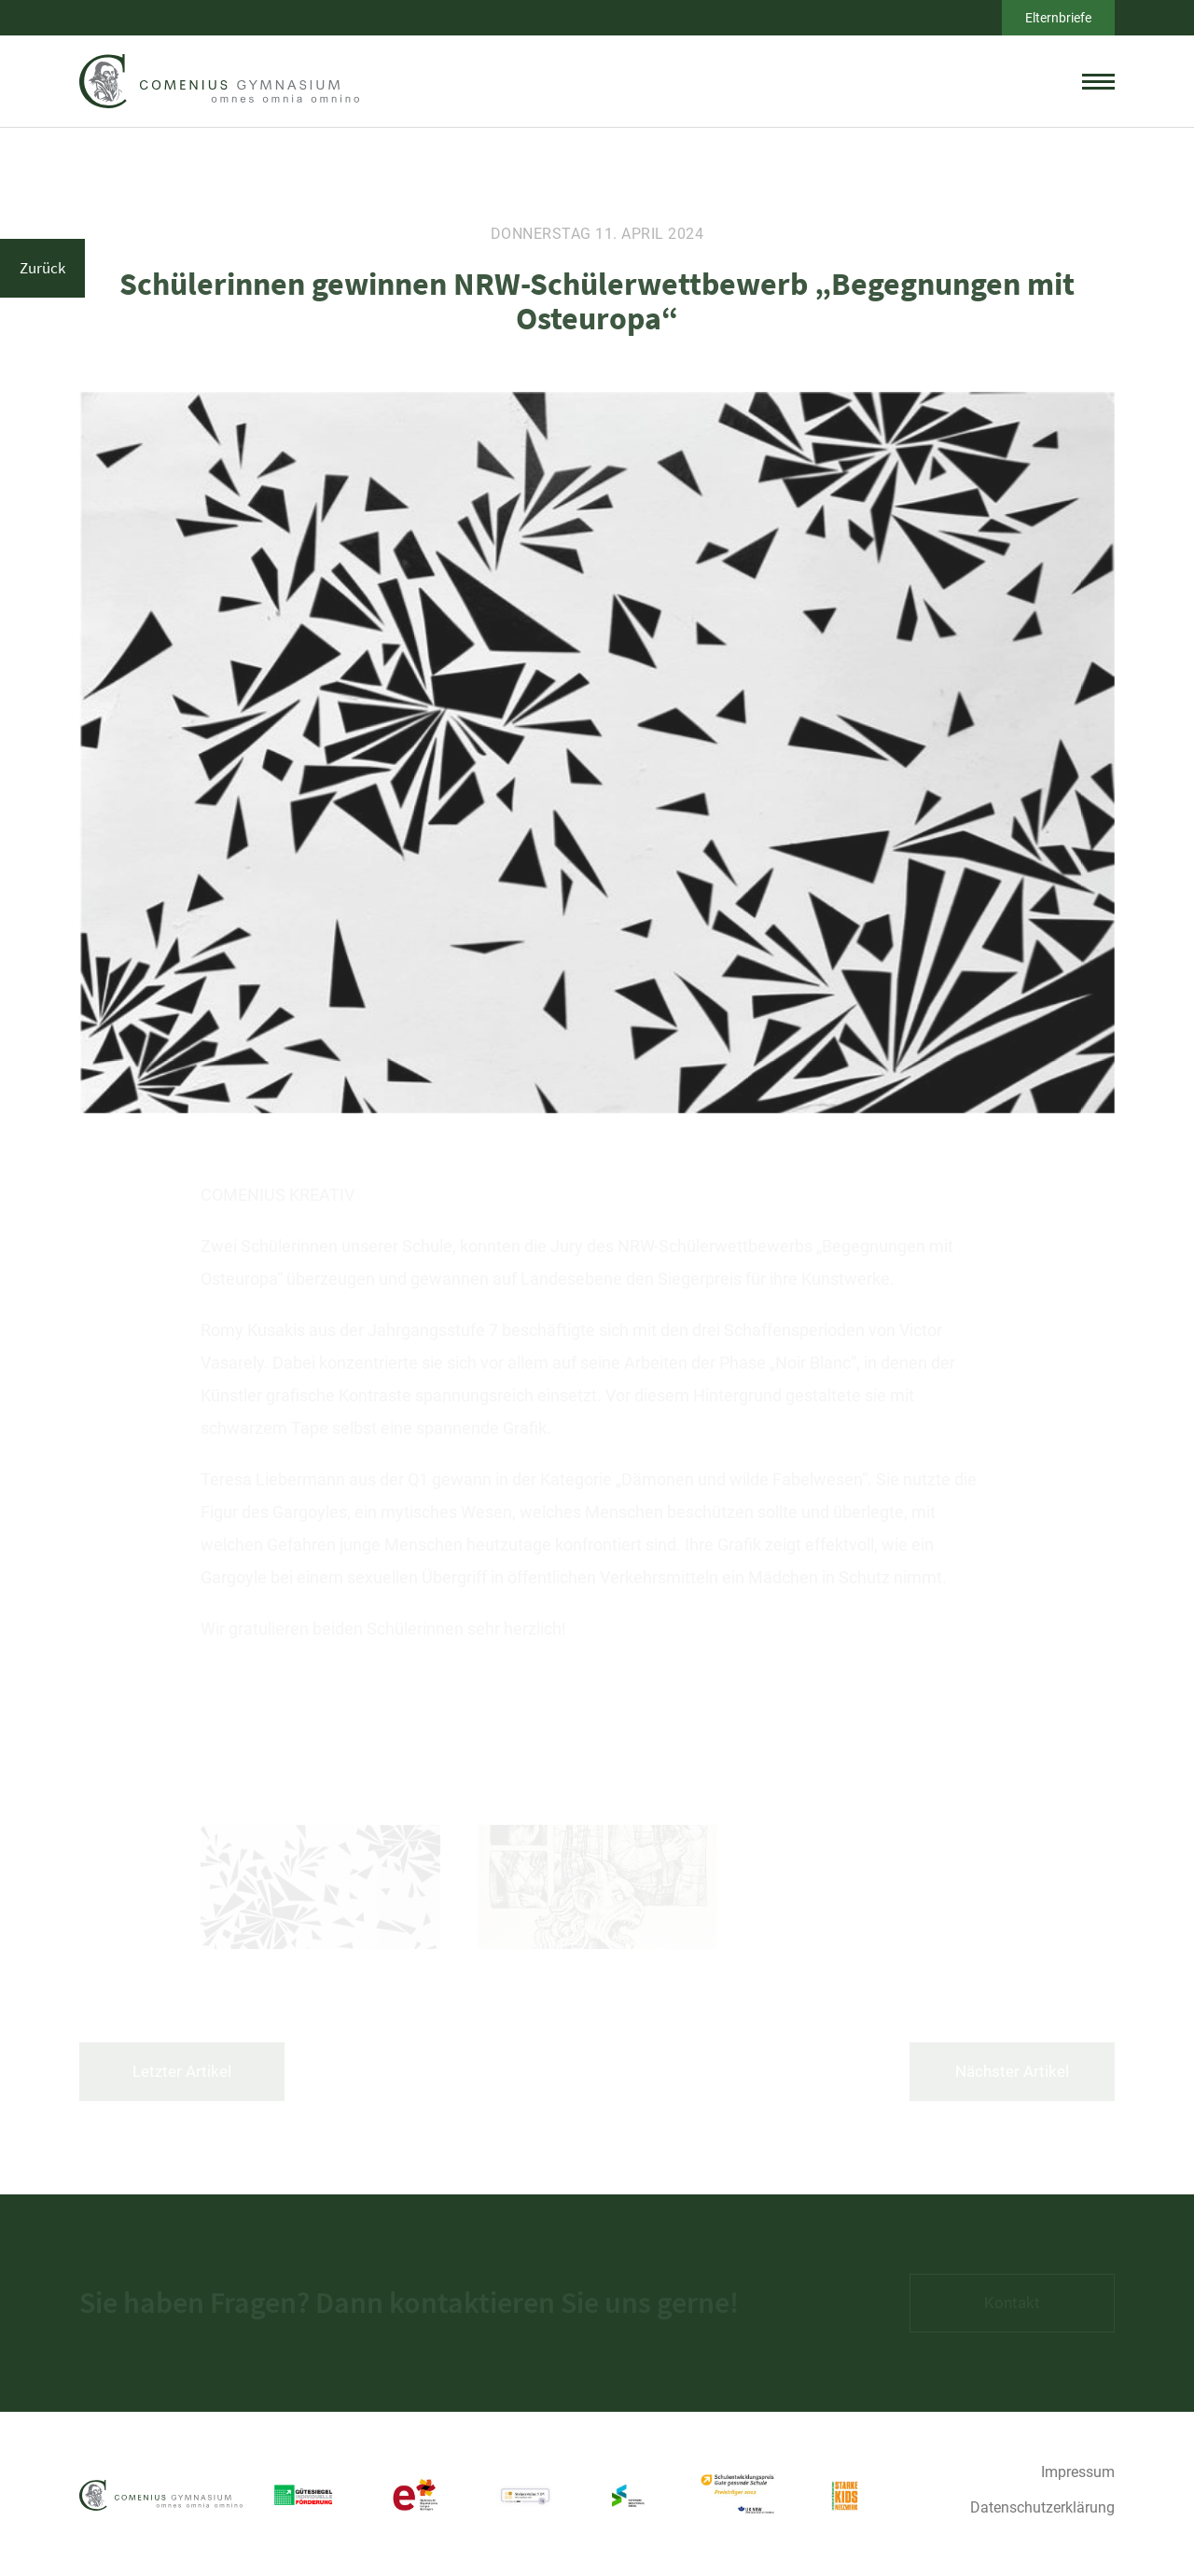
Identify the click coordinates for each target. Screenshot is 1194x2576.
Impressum (1078, 2472)
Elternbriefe (1058, 17)
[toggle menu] (1098, 81)
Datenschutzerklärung (1042, 2507)
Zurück (42, 268)
